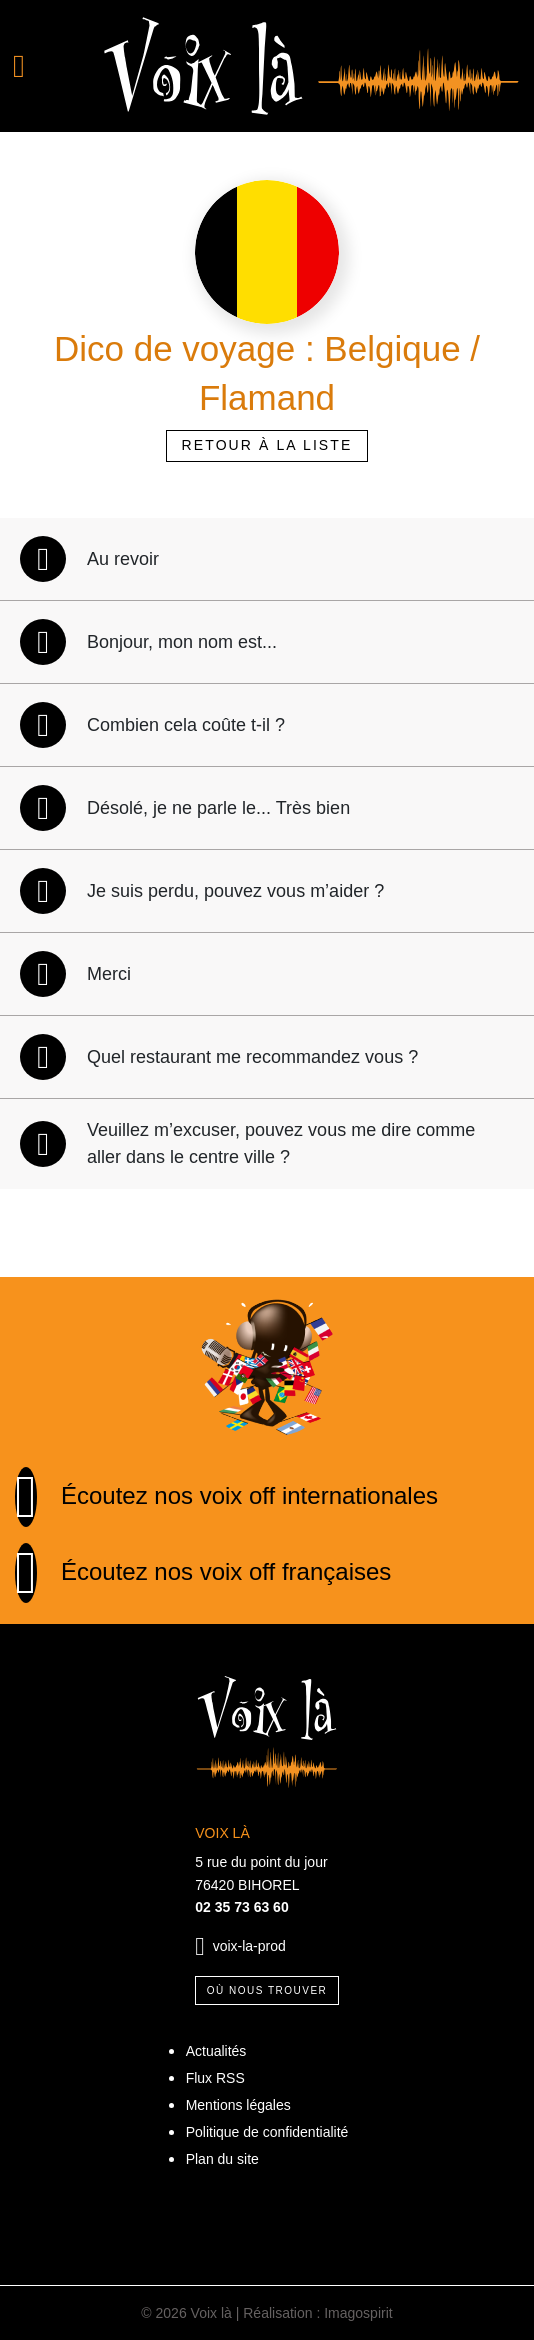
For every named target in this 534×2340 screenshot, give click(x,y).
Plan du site (222, 2159)
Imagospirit (358, 2313)
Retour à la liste (267, 445)
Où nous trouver (267, 1990)
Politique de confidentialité (267, 2132)
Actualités (216, 2051)
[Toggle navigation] (44, 66)
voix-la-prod (249, 1946)
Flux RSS (215, 2078)
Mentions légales (238, 2105)
